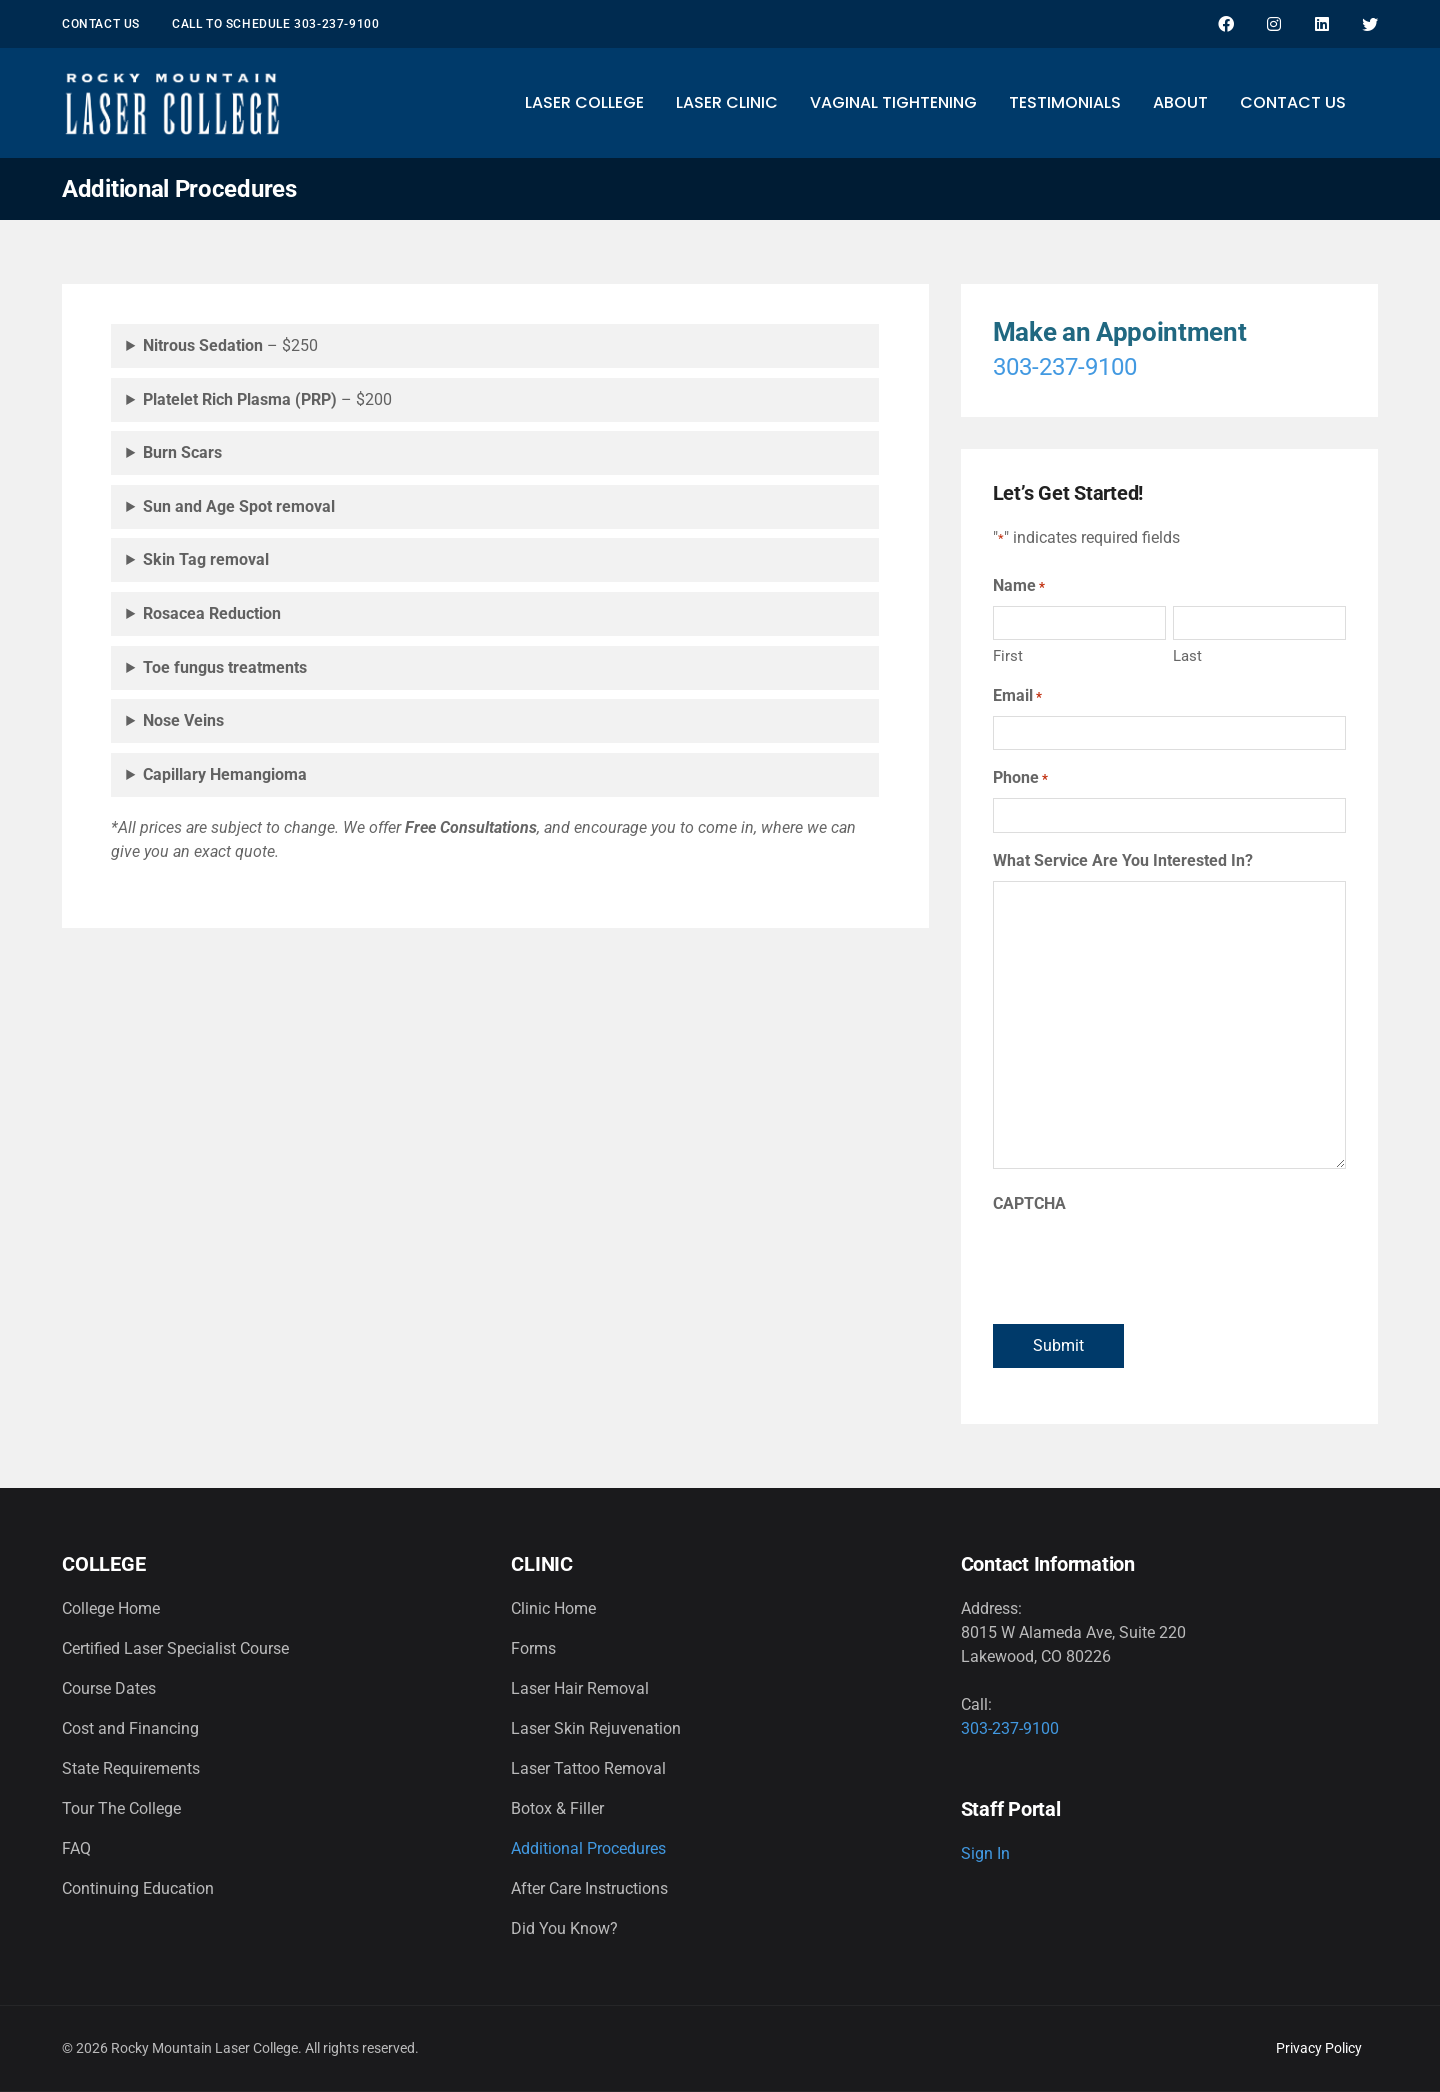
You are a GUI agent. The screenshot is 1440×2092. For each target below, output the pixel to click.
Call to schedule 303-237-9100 (275, 24)
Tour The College (121, 1808)
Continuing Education (138, 1888)
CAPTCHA (1029, 1203)
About (1180, 102)
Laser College (584, 102)
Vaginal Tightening (893, 102)
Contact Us (101, 24)
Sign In (985, 1853)
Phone (1020, 778)
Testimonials (1065, 102)
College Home (111, 1608)
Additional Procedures (588, 1848)
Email (1017, 696)
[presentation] (1145, 1263)
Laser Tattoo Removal (588, 1768)
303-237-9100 (1065, 367)
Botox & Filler (557, 1808)
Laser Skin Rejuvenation (596, 1728)
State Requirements (131, 1768)
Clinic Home (553, 1608)
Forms (533, 1648)
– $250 (230, 345)
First (1008, 656)
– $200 (267, 399)
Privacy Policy (1319, 2048)
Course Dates (109, 1688)
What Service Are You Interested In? (1123, 860)
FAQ (76, 1848)
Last (1187, 656)
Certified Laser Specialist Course (175, 1648)
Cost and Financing (130, 1728)
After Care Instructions (589, 1888)
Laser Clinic (727, 102)
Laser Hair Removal (580, 1688)
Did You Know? (564, 1928)
